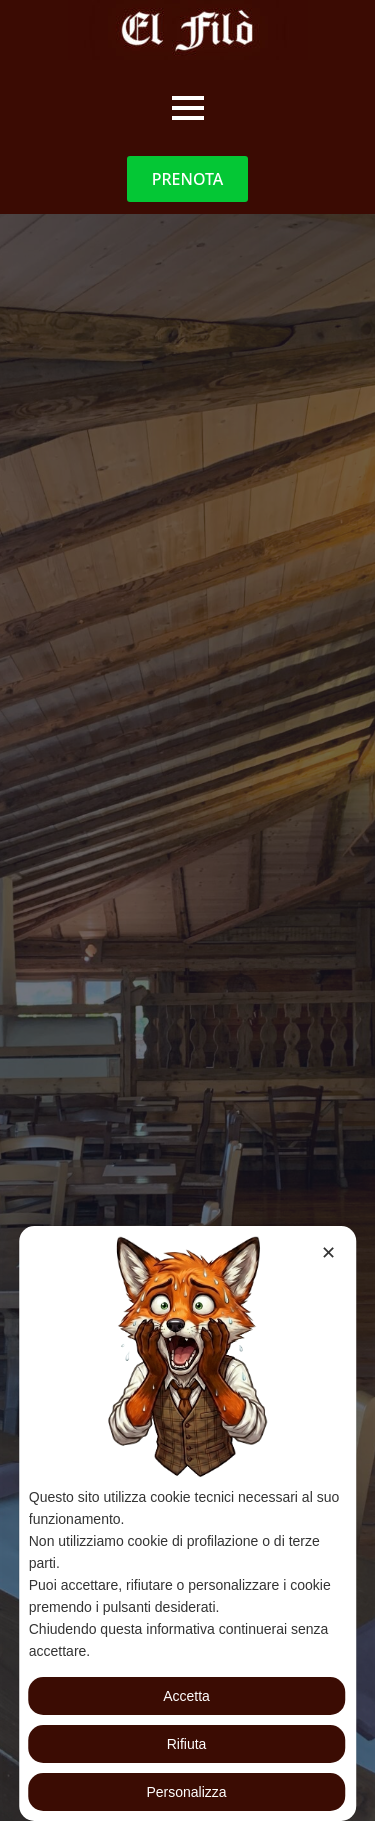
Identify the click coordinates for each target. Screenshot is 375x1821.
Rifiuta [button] (187, 1744)
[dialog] (188, 1523)
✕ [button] (328, 1253)
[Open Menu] (188, 108)
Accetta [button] (186, 1696)
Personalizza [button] (186, 1792)
